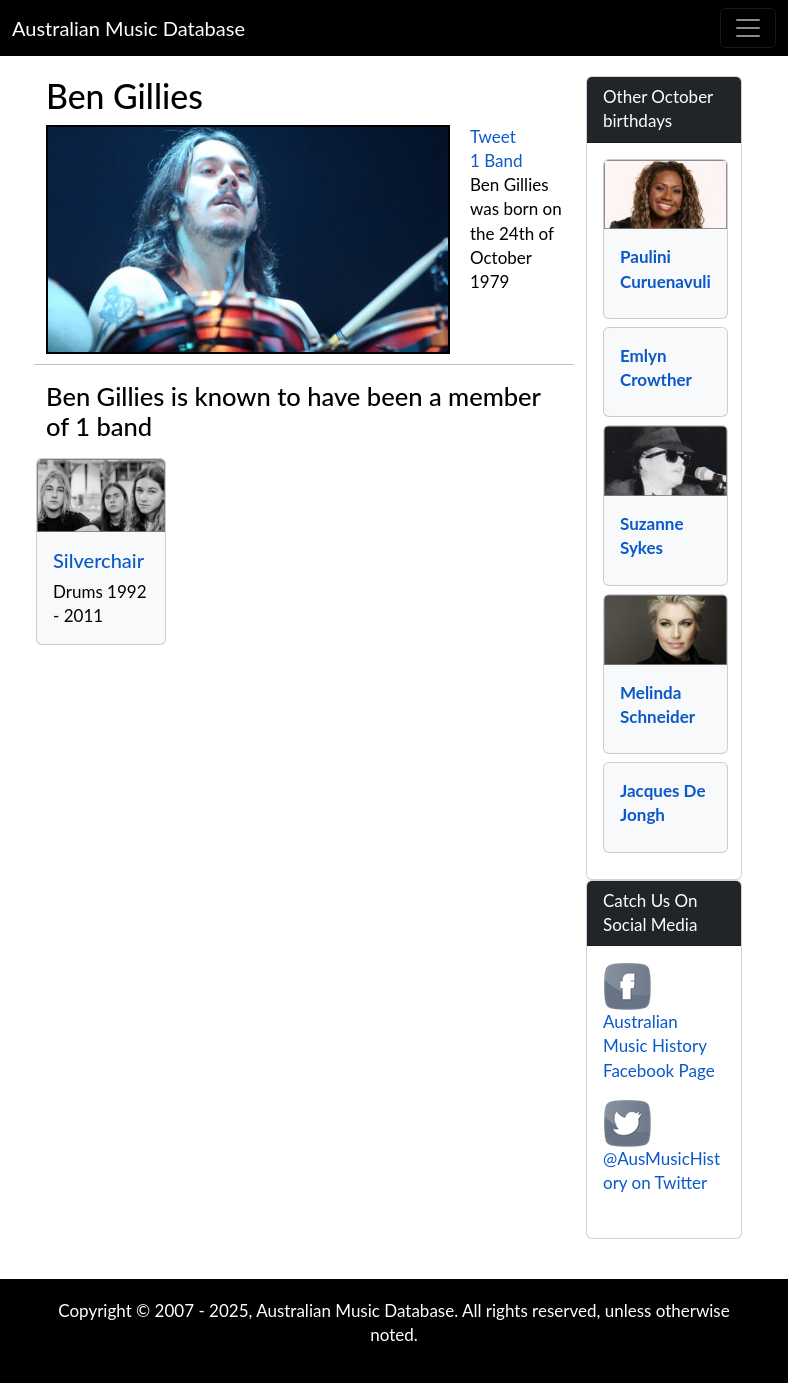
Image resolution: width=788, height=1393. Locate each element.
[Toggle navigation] (748, 28)
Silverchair (98, 560)
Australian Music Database (128, 28)
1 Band (496, 160)
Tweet (493, 136)
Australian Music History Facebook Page (659, 1046)
